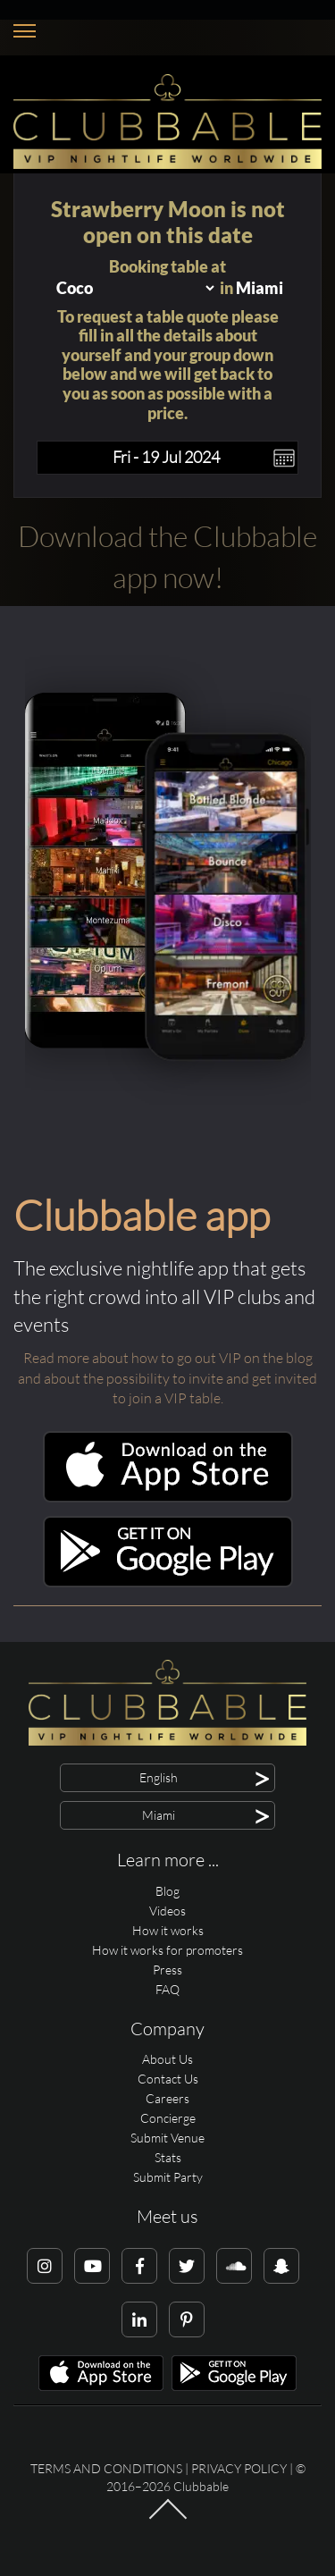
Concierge (168, 2118)
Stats (168, 2157)
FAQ (167, 1989)
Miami (259, 288)
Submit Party (168, 2177)
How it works (168, 1930)
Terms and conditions (106, 2468)
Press (167, 1969)
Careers (167, 2098)
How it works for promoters (167, 1949)
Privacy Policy (239, 2468)
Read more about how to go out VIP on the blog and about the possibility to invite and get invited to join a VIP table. (167, 1378)
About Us (167, 2059)
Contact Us (168, 2078)
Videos (167, 1910)
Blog (167, 1890)
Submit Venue (167, 2137)
